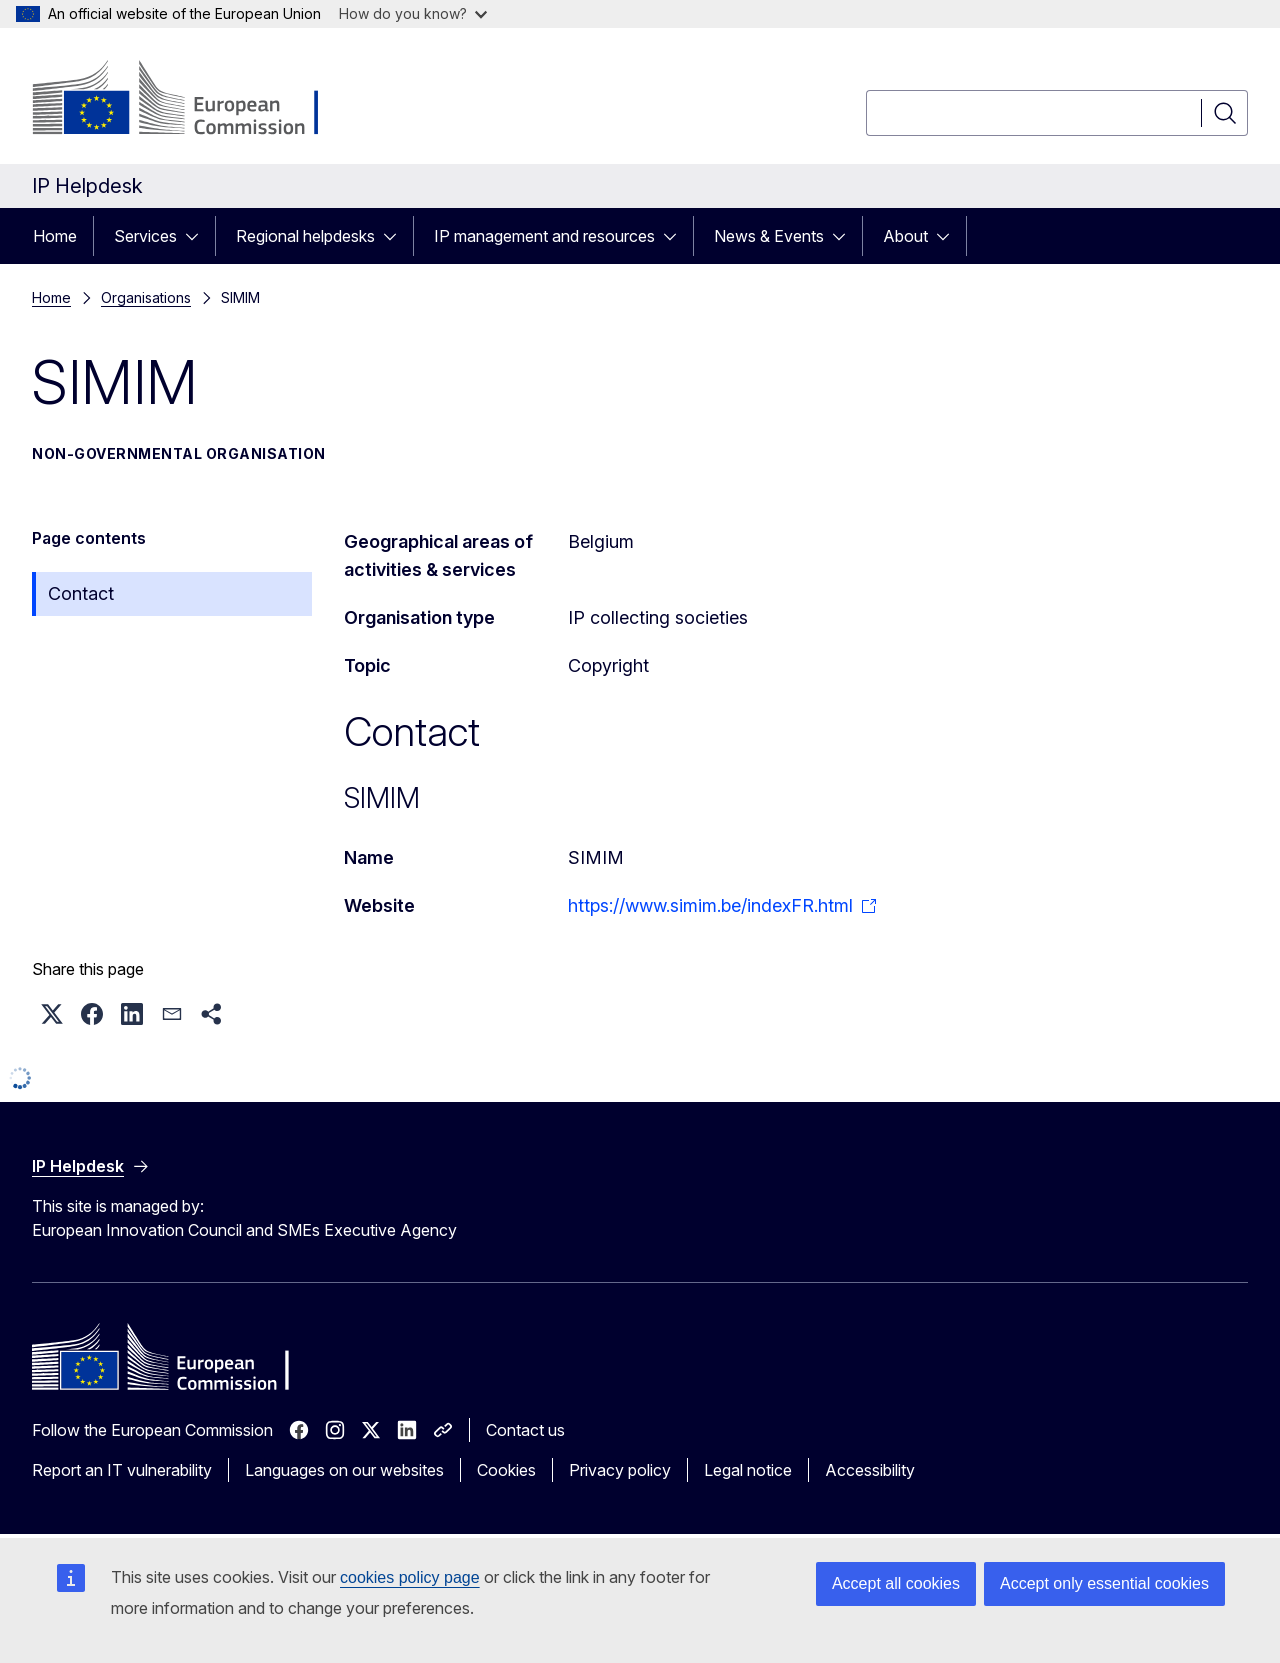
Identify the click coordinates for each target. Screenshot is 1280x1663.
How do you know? (413, 13)
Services (145, 236)
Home (55, 236)
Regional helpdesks (305, 236)
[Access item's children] (198, 236)
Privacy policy (620, 1470)
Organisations (146, 297)
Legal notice (748, 1470)
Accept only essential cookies (1104, 1583)
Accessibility (870, 1470)
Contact (81, 593)
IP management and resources (544, 236)
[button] (52, 1014)
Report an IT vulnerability (122, 1470)
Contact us (525, 1430)
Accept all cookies (896, 1583)
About (905, 236)
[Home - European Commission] (193, 100)
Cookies (506, 1470)
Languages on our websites (344, 1470)
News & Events (769, 236)
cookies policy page (410, 1577)
